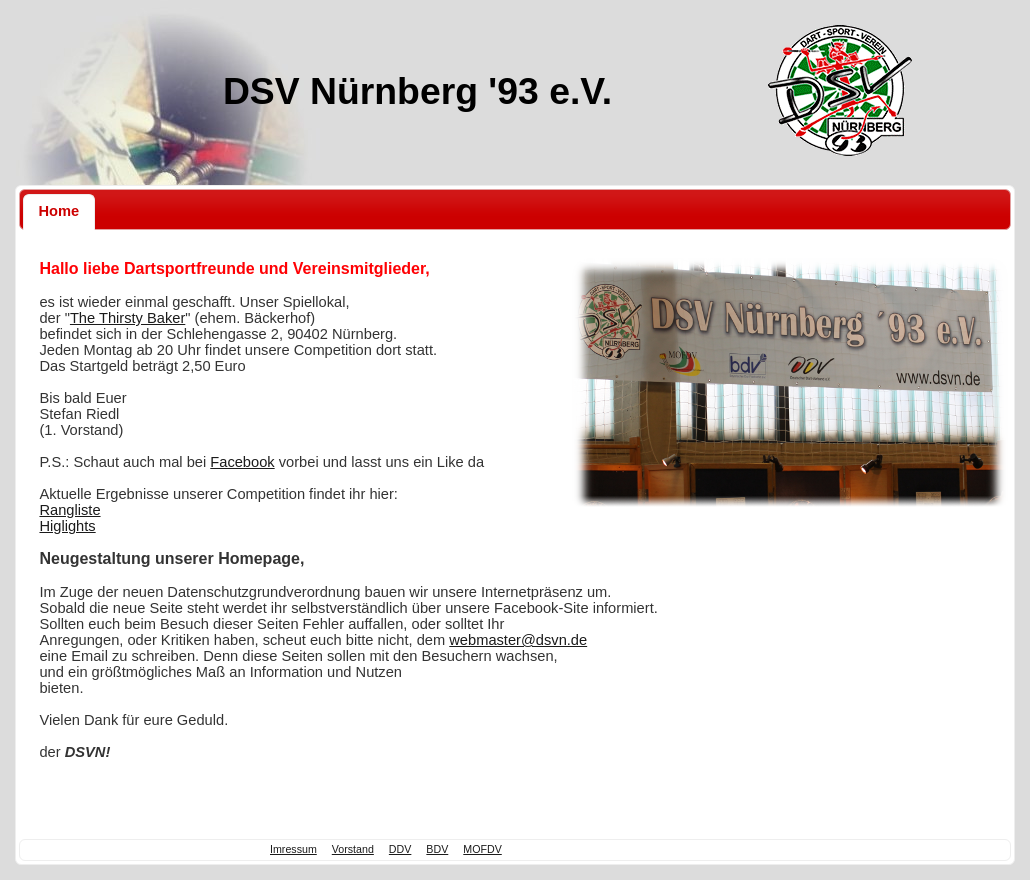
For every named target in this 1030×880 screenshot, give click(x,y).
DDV (400, 849)
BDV (437, 849)
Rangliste (69, 510)
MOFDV (482, 849)
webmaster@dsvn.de (518, 640)
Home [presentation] (59, 211)
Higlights (67, 526)
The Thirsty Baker (127, 318)
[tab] (59, 212)
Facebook (242, 462)
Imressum (293, 849)
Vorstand (353, 849)
